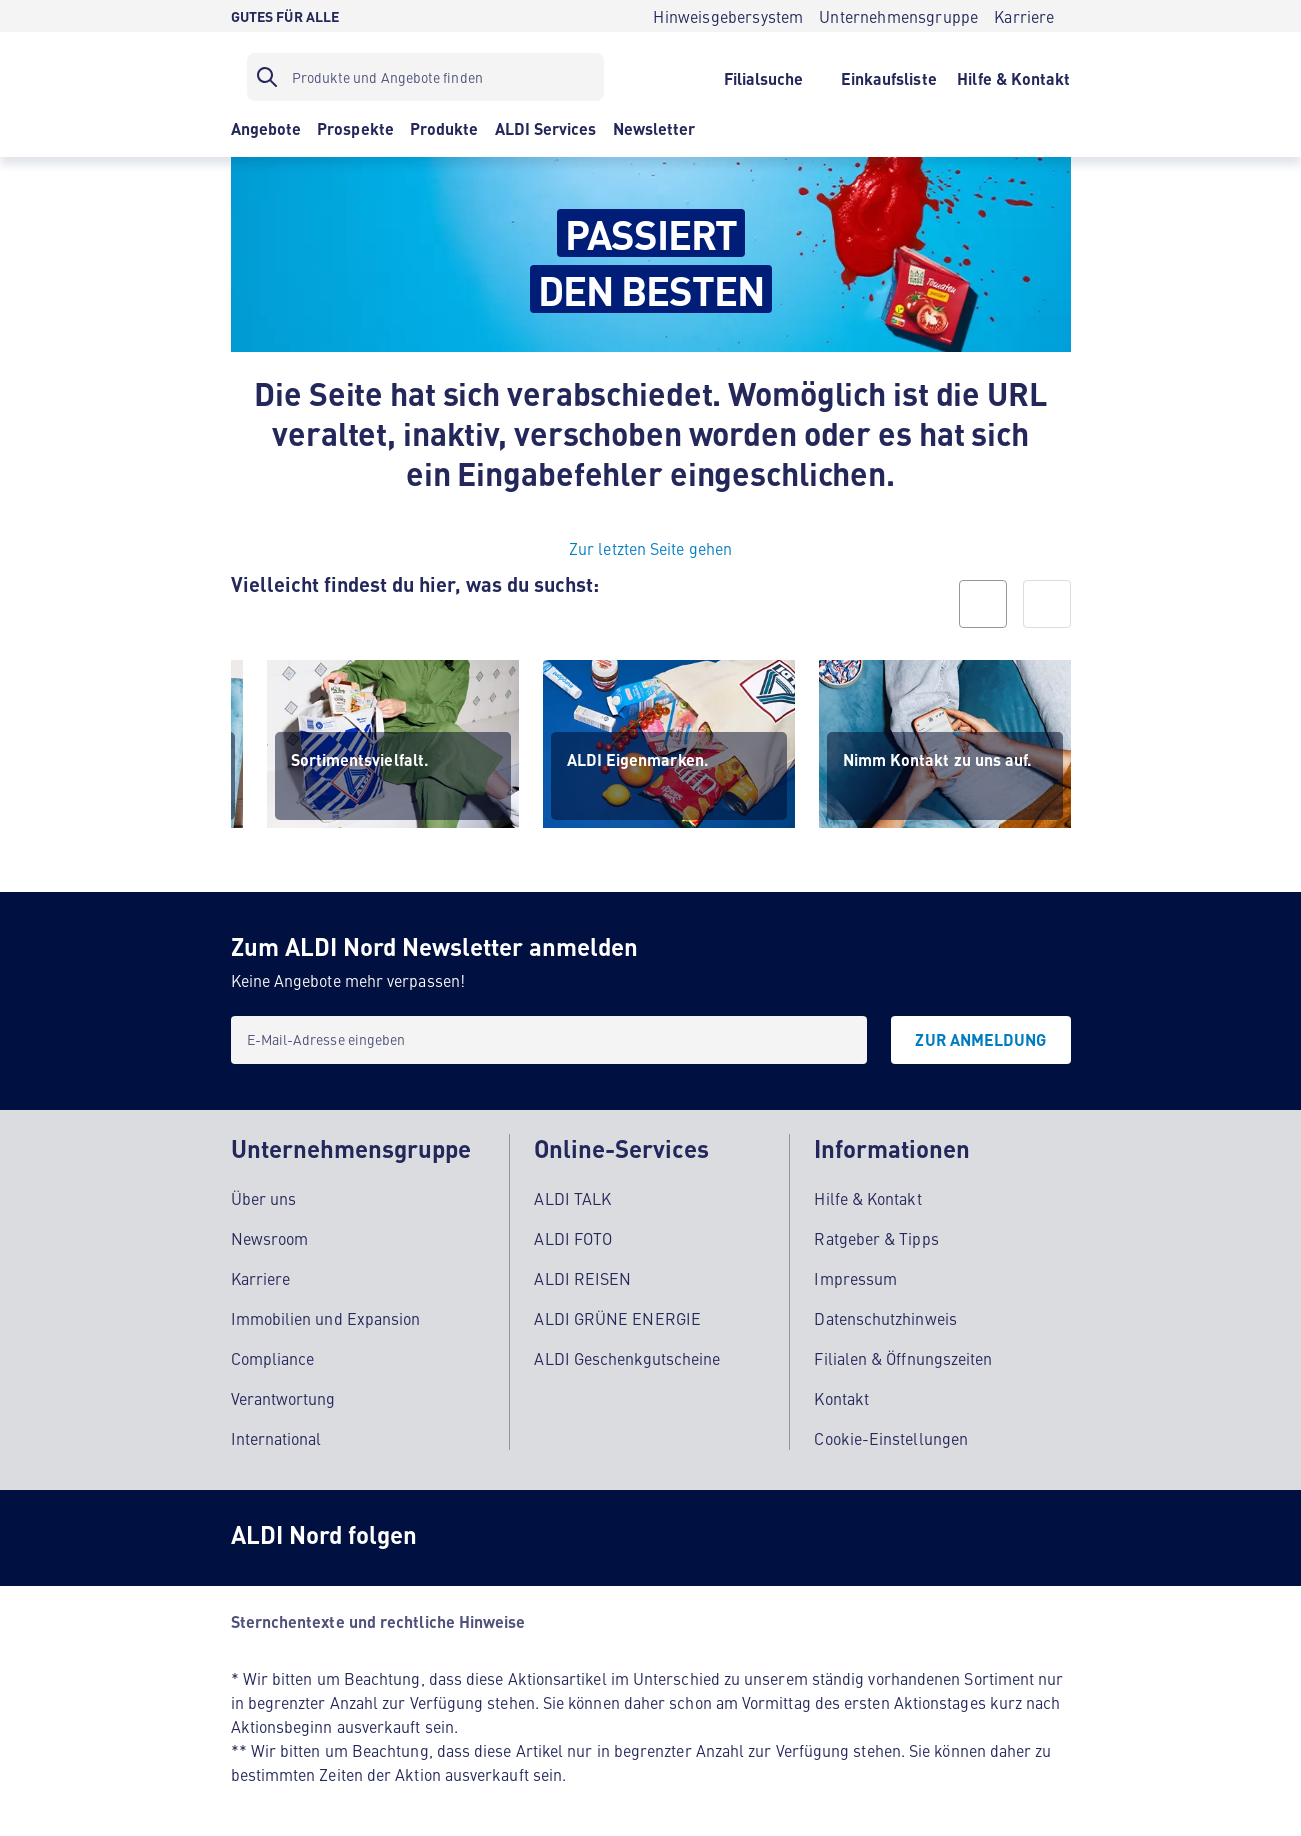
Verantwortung (283, 1392)
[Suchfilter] (425, 77)
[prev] (983, 604)
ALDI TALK (572, 1192)
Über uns (264, 1192)
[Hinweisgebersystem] (728, 16)
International (276, 1432)
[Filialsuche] (763, 77)
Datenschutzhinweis (885, 1312)
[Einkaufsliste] (888, 77)
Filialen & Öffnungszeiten (903, 1352)
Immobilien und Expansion (326, 1312)
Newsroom (270, 1232)
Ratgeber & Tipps (876, 1232)
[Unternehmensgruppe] (898, 16)
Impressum (855, 1272)
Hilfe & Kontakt (867, 1192)
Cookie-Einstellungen (891, 1432)
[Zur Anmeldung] (980, 1040)
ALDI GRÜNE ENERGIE (617, 1312)
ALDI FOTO (573, 1232)
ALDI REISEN (582, 1272)
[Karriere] (1024, 16)
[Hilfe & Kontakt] (1013, 77)
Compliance (273, 1352)
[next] (1047, 604)
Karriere (261, 1272)
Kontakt (841, 1392)
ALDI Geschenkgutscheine (627, 1352)
